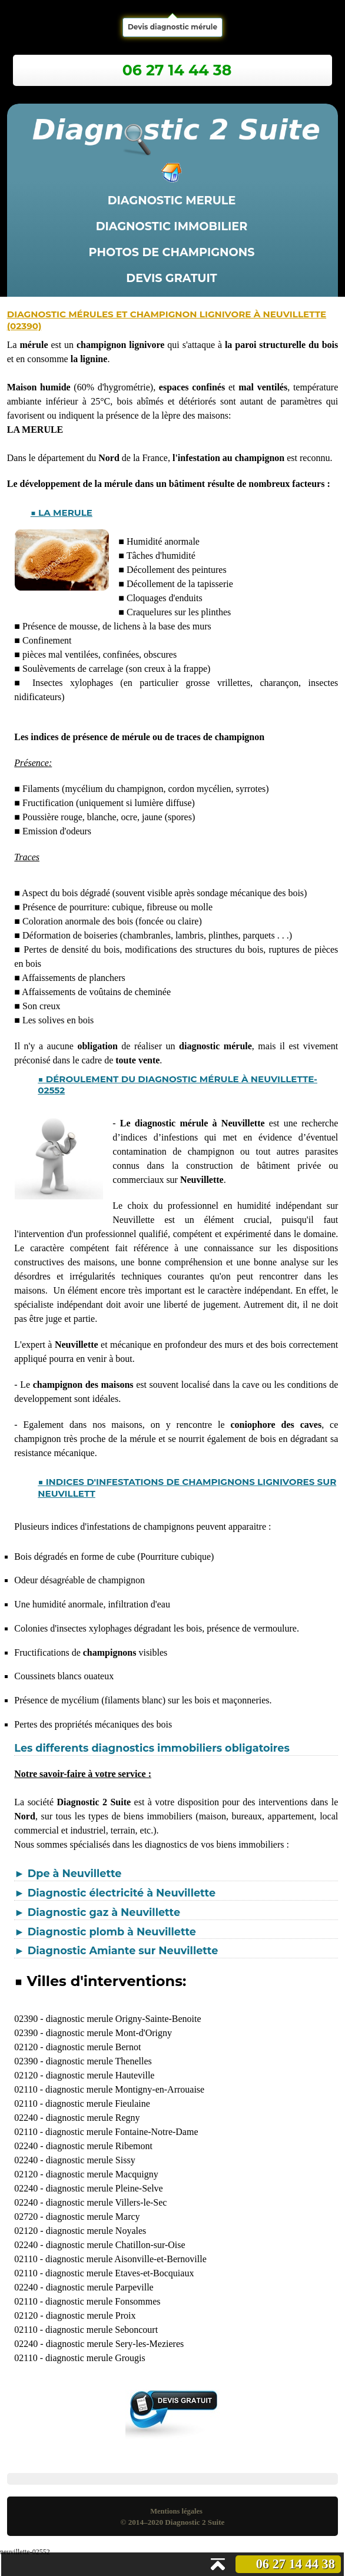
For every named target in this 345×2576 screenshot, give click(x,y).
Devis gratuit (171, 278)
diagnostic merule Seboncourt (101, 2330)
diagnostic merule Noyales (96, 2231)
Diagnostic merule (172, 200)
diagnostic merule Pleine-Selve (104, 2188)
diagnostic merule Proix (91, 2315)
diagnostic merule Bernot (93, 2047)
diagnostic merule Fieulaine (97, 2103)
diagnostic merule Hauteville (100, 2075)
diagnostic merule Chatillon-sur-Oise (115, 2245)
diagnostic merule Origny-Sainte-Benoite (123, 2019)
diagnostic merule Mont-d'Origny (109, 2033)
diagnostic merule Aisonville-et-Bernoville (126, 2259)
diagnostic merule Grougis (95, 2358)
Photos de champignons (172, 252)
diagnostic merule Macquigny (102, 2174)
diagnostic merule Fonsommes (103, 2301)
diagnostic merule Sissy (90, 2160)
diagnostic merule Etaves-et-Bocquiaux (119, 2273)
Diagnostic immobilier (172, 226)
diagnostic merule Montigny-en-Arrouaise (124, 2089)
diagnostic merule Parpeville (100, 2287)
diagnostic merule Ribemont (99, 2146)
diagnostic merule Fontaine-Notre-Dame (121, 2132)
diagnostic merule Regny (93, 2118)
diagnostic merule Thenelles (99, 2061)
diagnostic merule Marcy (93, 2217)
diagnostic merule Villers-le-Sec (106, 2202)
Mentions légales (176, 2511)
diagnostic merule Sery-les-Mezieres (115, 2344)
